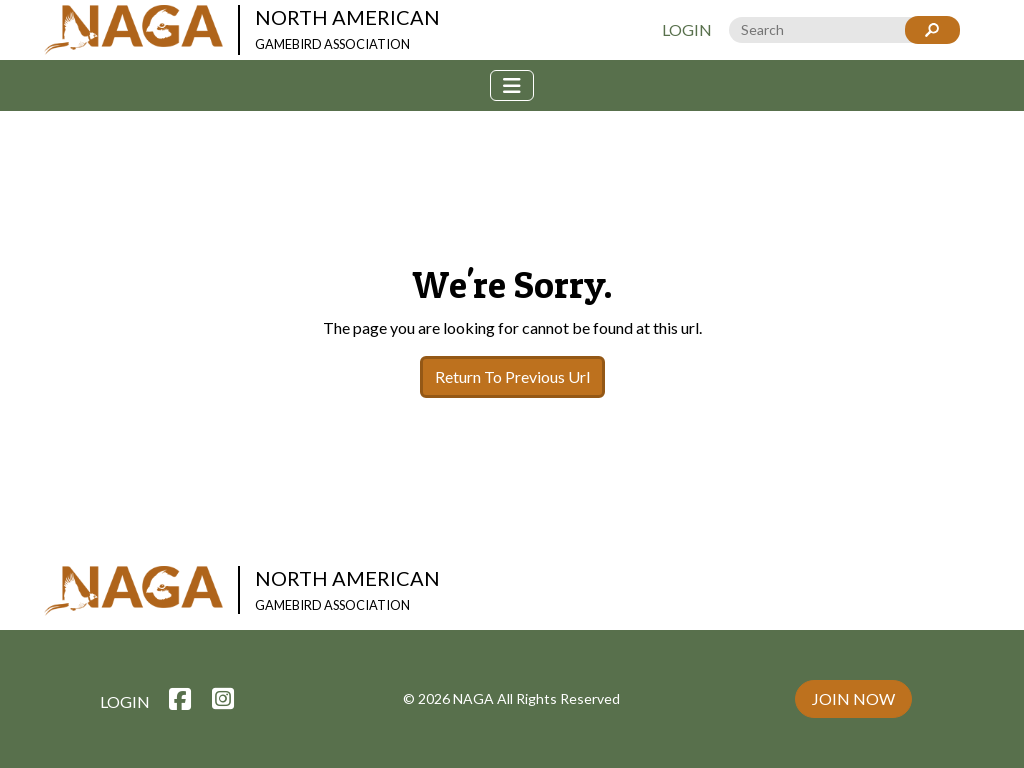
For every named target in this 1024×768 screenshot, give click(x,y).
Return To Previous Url (512, 376)
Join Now (853, 698)
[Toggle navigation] (512, 85)
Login (687, 29)
